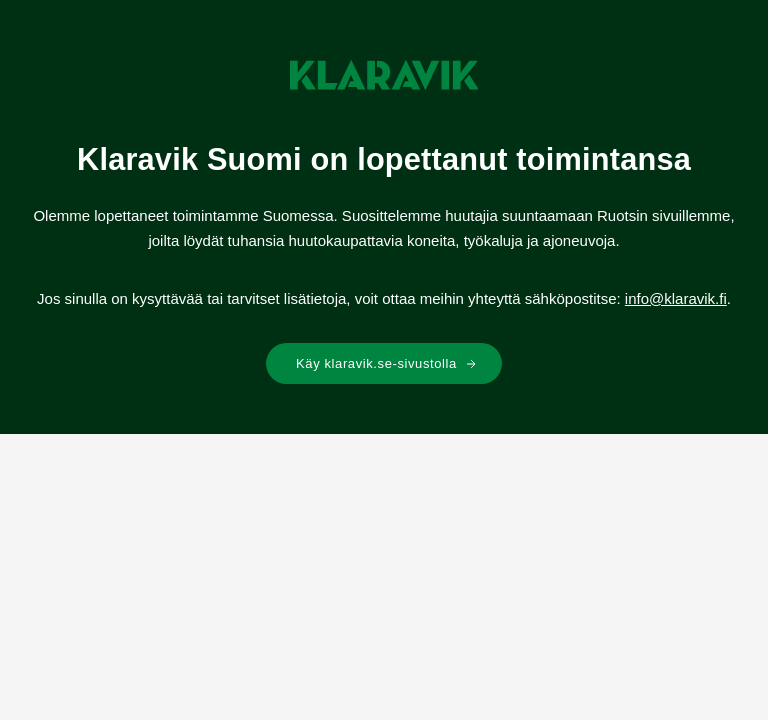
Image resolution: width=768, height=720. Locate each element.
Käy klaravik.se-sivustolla (386, 363)
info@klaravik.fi (676, 298)
